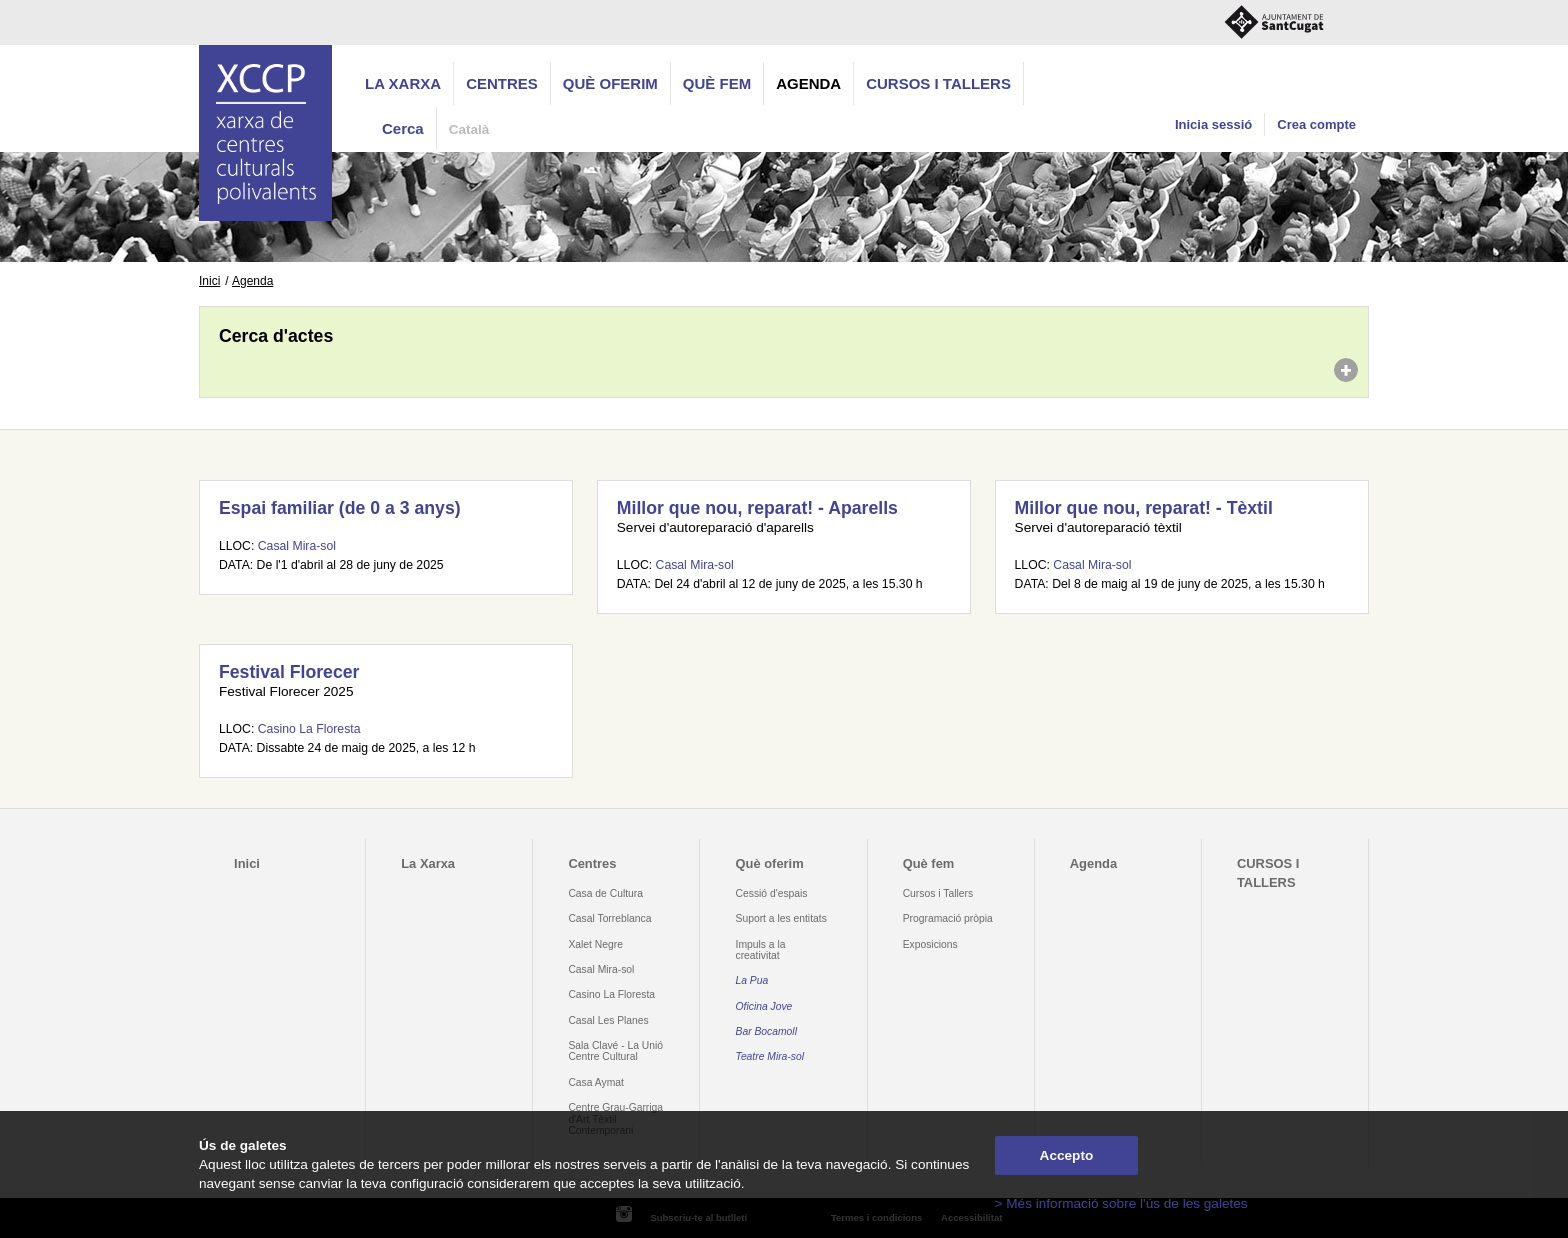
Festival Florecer (289, 672)
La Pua (752, 980)
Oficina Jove (764, 1006)
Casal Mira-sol (297, 546)
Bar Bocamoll (766, 1031)
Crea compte (1316, 124)
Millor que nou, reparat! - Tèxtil (1144, 508)
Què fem (717, 83)
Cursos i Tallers (938, 893)
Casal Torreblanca (609, 918)
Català (469, 129)
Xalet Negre (595, 944)
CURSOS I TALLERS (938, 83)
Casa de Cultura (605, 893)
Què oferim (610, 83)
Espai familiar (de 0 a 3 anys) (340, 508)
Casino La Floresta (309, 729)
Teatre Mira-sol (770, 1056)
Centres (502, 83)
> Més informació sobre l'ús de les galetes (1121, 1203)
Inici (209, 281)
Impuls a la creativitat (761, 950)
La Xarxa (403, 83)
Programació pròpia (948, 918)
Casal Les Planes (608, 1020)
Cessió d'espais (772, 893)
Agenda (808, 83)
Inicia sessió (1213, 124)
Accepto (1067, 1155)
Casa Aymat (596, 1082)
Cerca (403, 128)
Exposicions (930, 944)
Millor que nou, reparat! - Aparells (757, 508)
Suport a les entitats (781, 918)
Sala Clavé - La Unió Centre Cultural (615, 1051)
